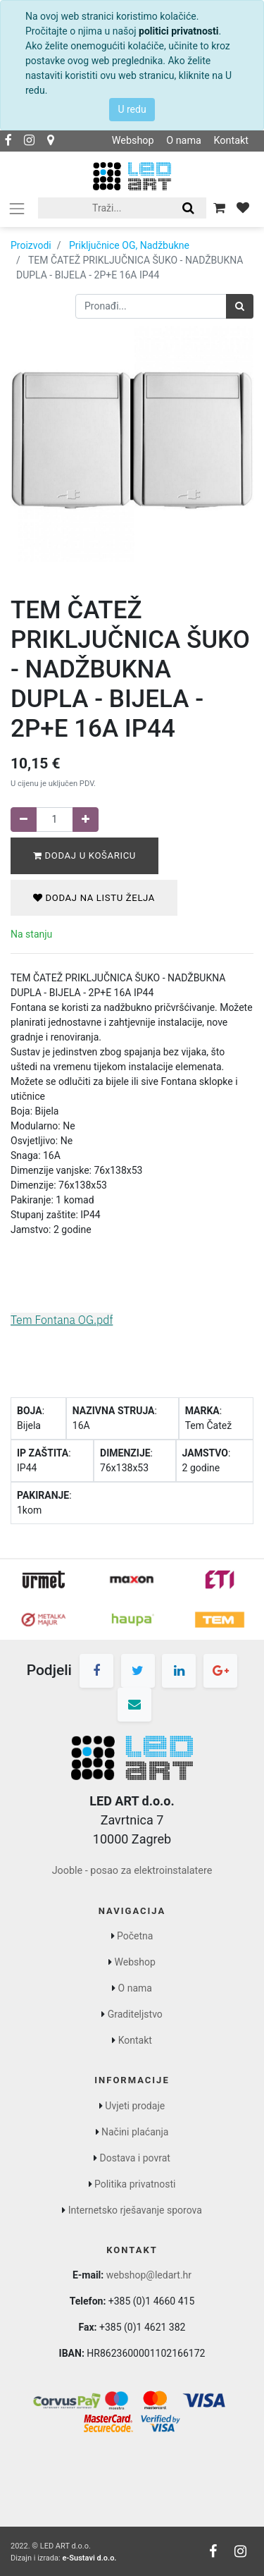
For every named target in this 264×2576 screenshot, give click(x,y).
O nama (183, 141)
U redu (132, 109)
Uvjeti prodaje (135, 2105)
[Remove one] (24, 819)
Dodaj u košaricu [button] (84, 855)
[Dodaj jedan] (86, 819)
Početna (135, 1936)
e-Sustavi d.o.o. (89, 2558)
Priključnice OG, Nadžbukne (129, 245)
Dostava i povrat (135, 2158)
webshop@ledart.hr (148, 2275)
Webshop (133, 141)
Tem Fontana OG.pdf (62, 1320)
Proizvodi (31, 245)
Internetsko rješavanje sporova (135, 2210)
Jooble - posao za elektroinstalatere (132, 1871)
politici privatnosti (178, 31)
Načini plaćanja (134, 2132)
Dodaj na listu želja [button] (94, 898)
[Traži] (239, 306)
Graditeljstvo (135, 2014)
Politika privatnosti (135, 2184)
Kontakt (231, 141)
